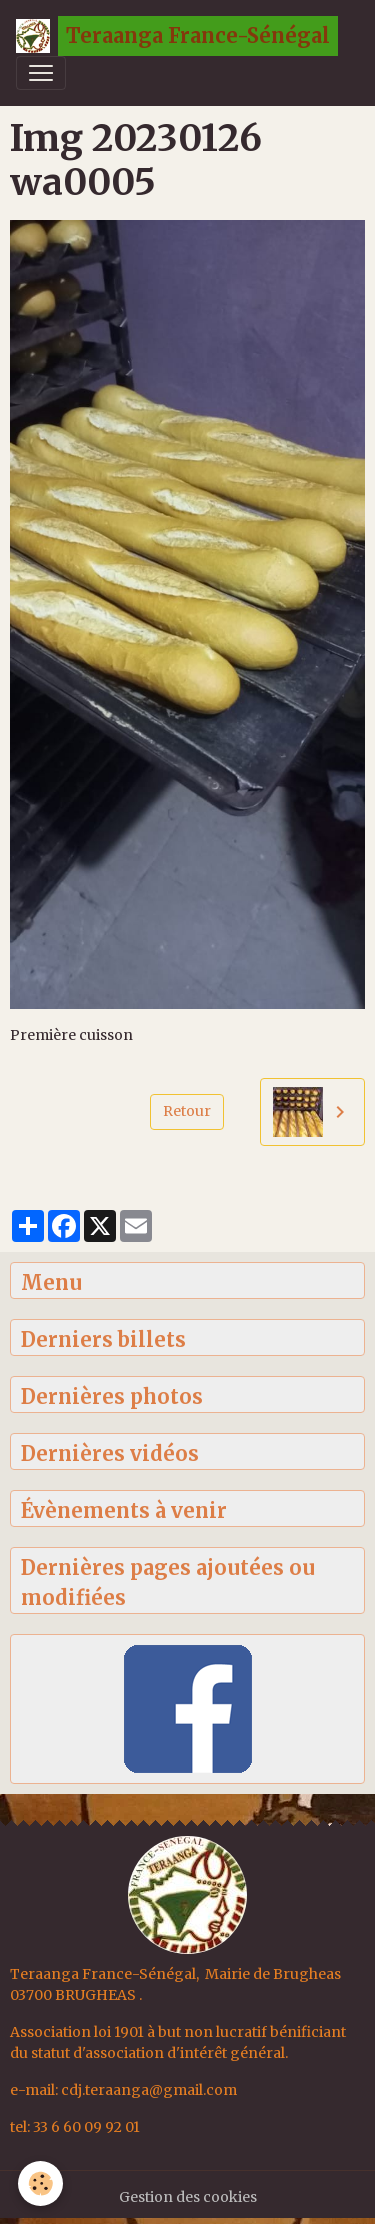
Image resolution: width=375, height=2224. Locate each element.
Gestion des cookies (188, 2197)
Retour (187, 1111)
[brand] (177, 36)
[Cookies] (40, 2183)
